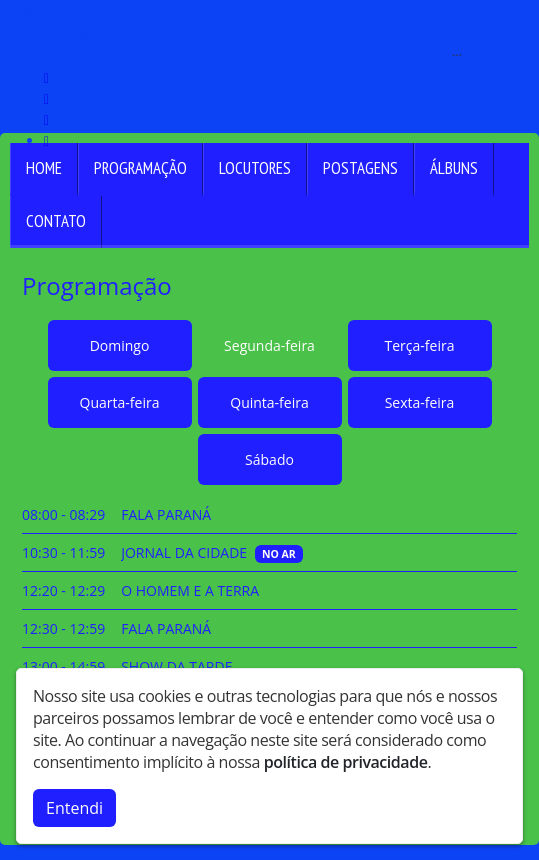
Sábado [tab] (269, 459)
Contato (56, 221)
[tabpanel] (269, 628)
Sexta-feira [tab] (420, 402)
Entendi (74, 808)
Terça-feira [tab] (420, 345)
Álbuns (454, 168)
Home (44, 168)
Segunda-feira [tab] (269, 345)
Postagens (360, 168)
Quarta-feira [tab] (120, 402)
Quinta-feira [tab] (269, 402)
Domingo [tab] (120, 345)
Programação (140, 168)
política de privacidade (346, 762)
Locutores (255, 168)
